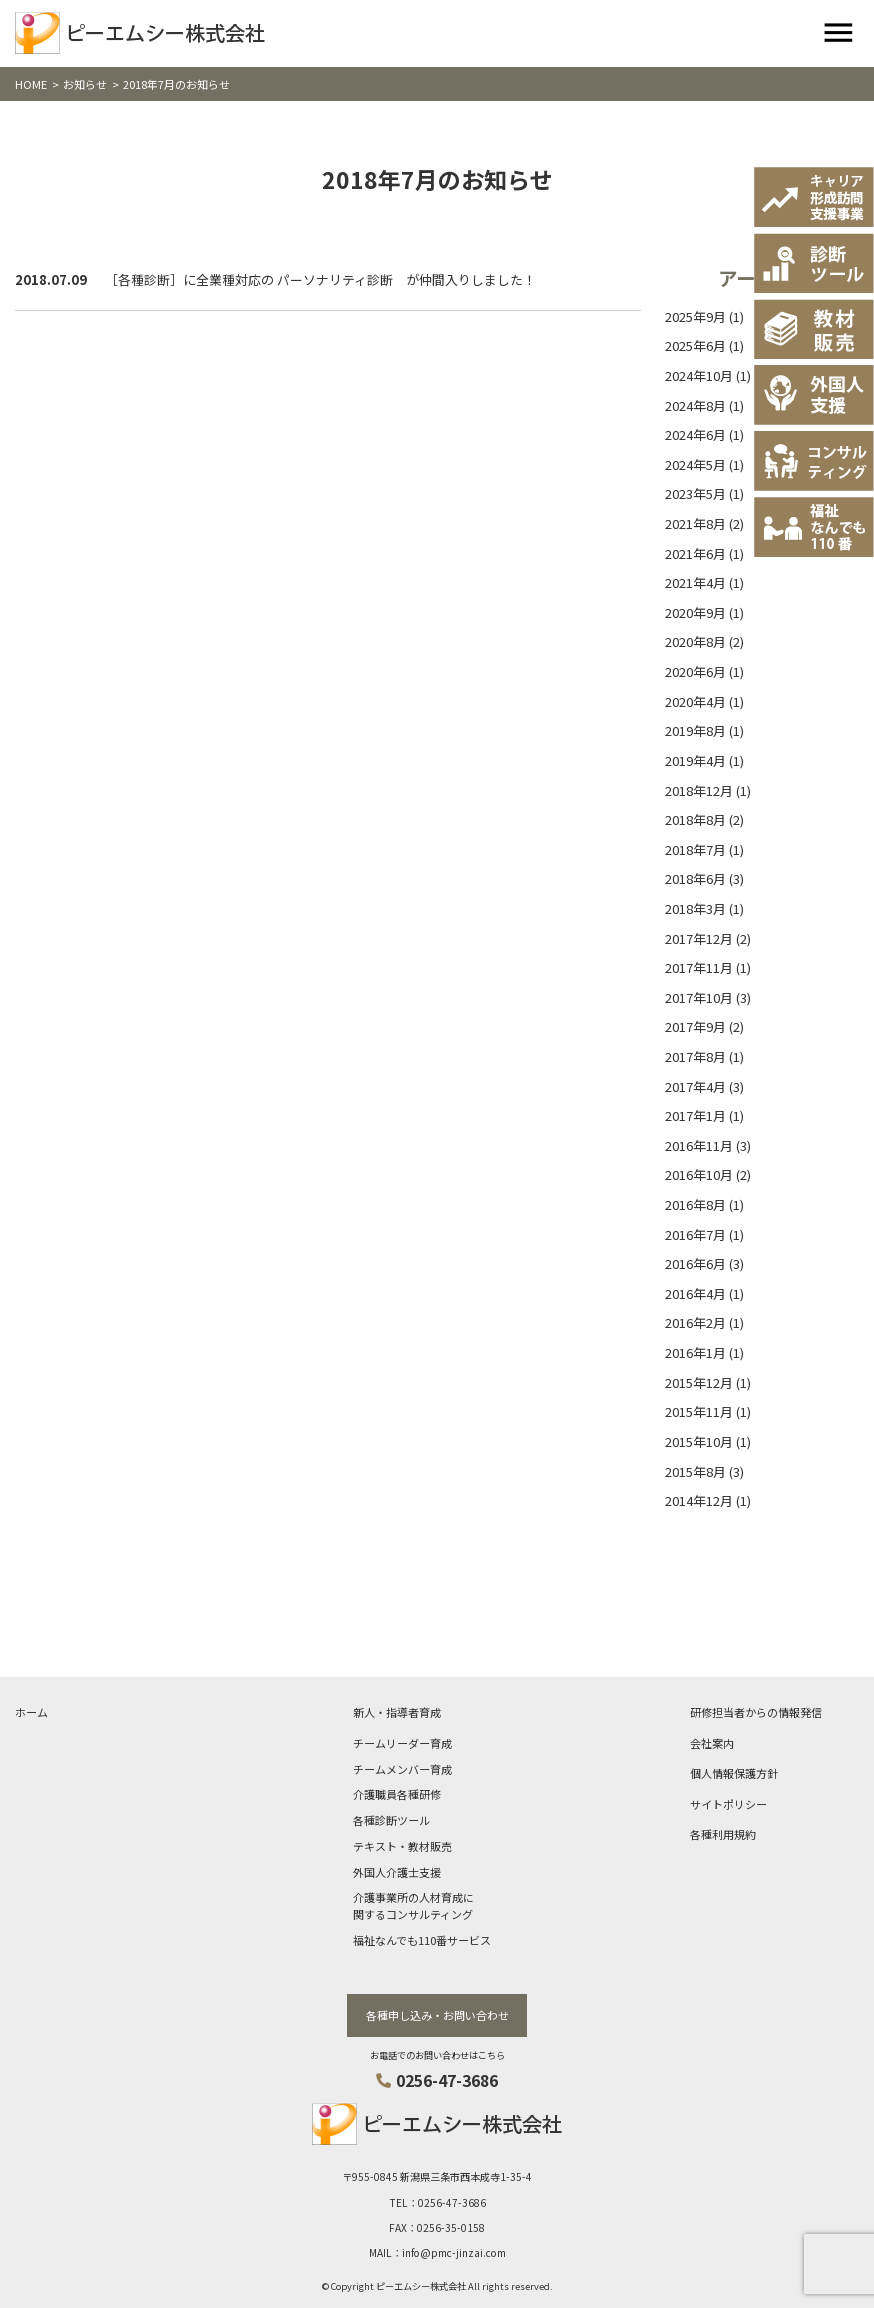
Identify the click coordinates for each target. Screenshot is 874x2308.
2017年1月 (695, 1115)
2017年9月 (695, 1026)
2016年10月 (699, 1174)
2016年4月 (695, 1293)
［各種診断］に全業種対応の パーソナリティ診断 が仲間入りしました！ (320, 279)
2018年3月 (695, 908)
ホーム (31, 1712)
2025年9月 (695, 316)
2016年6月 (695, 1263)
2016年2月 (695, 1322)
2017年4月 (695, 1086)
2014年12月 (699, 1500)
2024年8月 (695, 405)
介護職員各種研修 (397, 1794)
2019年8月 (695, 730)
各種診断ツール (391, 1820)
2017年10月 (699, 997)
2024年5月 (695, 464)
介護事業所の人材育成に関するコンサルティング (413, 1905)
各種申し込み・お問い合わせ (437, 2015)
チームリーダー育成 (402, 1743)
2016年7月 (695, 1234)
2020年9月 (695, 612)
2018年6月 (695, 878)
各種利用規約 (723, 1834)
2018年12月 (699, 790)
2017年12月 (699, 938)
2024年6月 (695, 434)
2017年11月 (699, 967)
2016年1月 (695, 1352)
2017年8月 (695, 1056)
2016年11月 (699, 1145)
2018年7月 (695, 849)
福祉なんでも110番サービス (422, 1940)
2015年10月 (699, 1441)
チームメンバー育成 (402, 1769)
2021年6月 (695, 553)
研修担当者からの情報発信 (756, 1712)
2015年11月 (699, 1411)
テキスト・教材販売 (402, 1846)
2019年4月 (695, 760)
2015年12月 (699, 1382)
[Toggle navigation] (838, 33)
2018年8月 (695, 819)
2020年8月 (695, 641)
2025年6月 (695, 345)
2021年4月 (695, 582)
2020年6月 (695, 671)
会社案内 (712, 1743)
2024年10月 (699, 375)
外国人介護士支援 (397, 1872)
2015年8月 (695, 1471)
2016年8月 (695, 1204)
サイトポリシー (728, 1804)
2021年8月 (695, 523)
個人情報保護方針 (734, 1773)
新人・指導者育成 (397, 1712)
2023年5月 (695, 493)
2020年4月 (695, 701)
